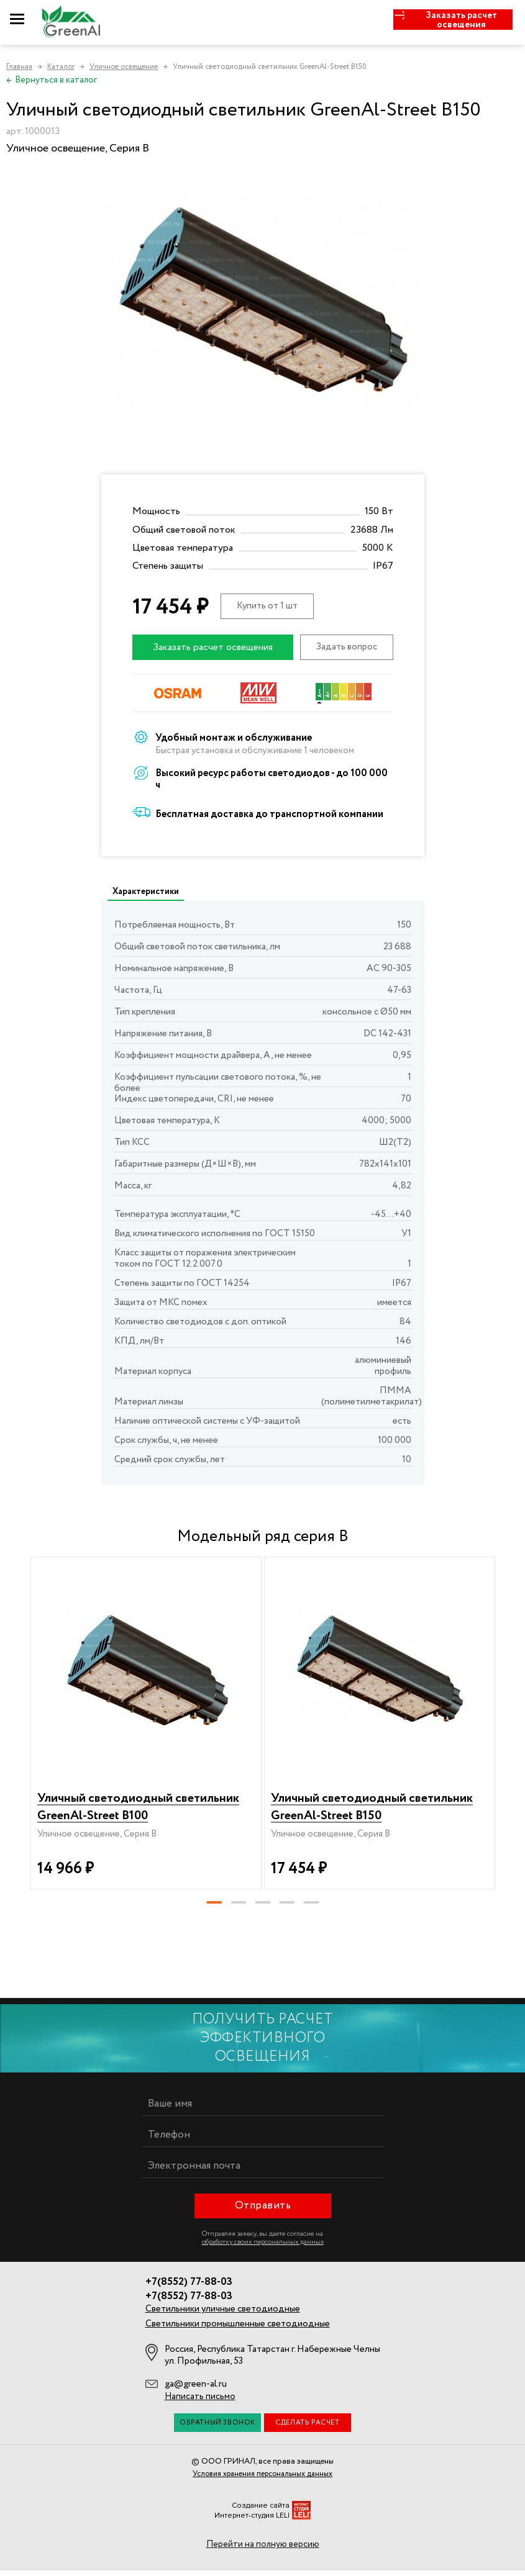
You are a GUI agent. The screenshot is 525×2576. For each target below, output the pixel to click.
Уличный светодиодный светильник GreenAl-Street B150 (377, 1804)
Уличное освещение (123, 66)
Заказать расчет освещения (213, 647)
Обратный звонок (217, 2428)
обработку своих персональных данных (263, 2248)
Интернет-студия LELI (252, 2521)
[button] (214, 1908)
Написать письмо (200, 2402)
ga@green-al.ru (196, 2390)
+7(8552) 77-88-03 (188, 2288)
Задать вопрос (346, 647)
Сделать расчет (307, 2428)
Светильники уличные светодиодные (222, 2314)
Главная (19, 66)
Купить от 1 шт (267, 606)
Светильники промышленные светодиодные (237, 2329)
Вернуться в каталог (51, 80)
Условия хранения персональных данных (262, 2479)
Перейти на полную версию (262, 2550)
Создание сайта (261, 2511)
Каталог (61, 66)
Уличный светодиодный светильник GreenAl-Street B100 (144, 1804)
